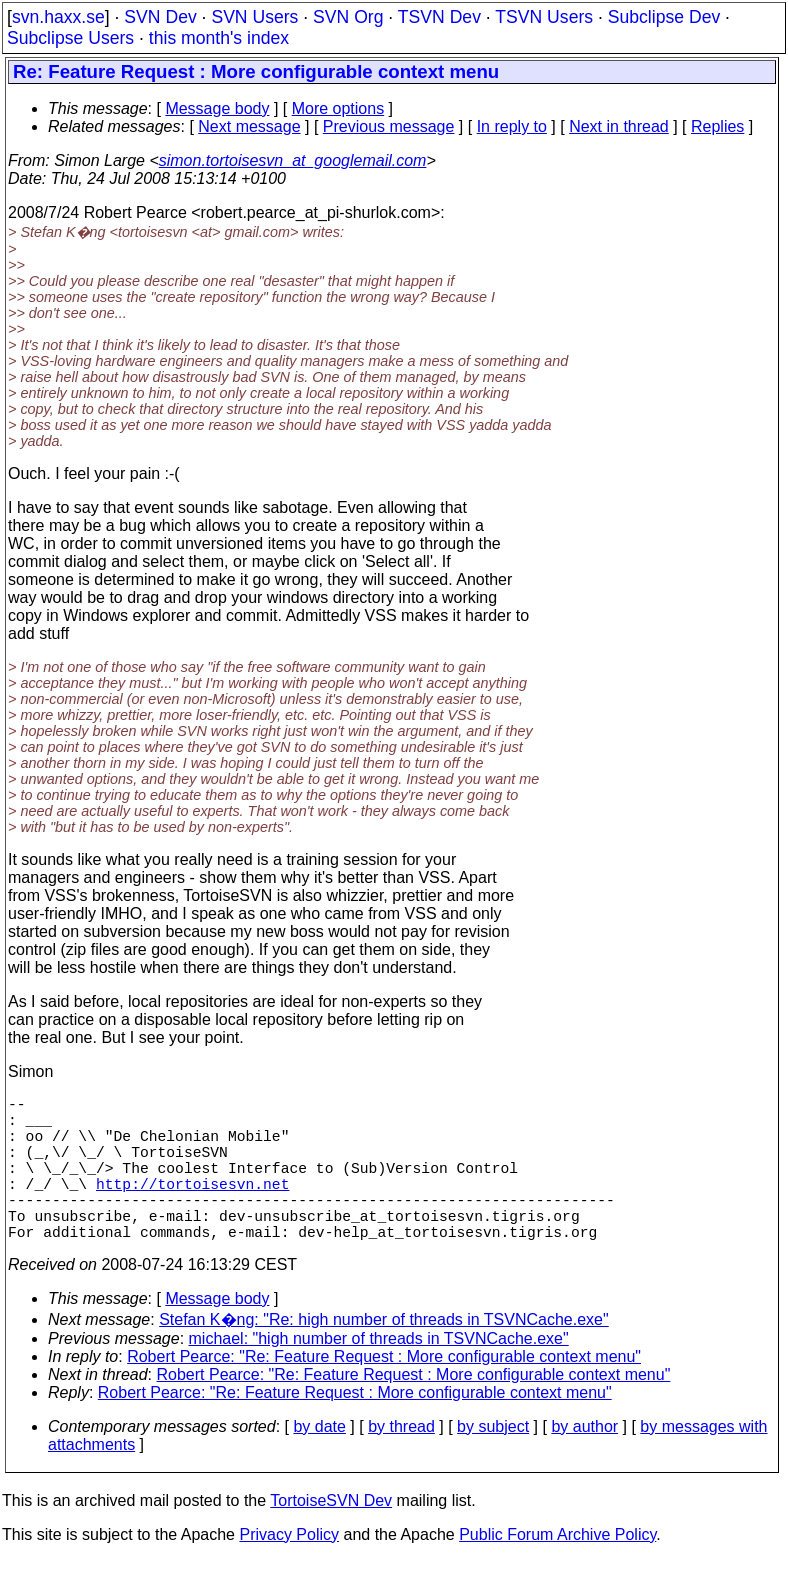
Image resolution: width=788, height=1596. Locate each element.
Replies (717, 126)
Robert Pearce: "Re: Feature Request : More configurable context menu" (384, 1392)
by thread (401, 1462)
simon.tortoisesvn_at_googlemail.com (293, 160)
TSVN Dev (439, 17)
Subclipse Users (70, 38)
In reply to (512, 126)
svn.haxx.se (58, 17)
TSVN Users (544, 17)
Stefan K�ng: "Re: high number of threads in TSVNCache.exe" (384, 1355)
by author (584, 1462)
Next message (249, 126)
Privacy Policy (289, 1570)
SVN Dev (160, 17)
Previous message (389, 126)
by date (319, 1462)
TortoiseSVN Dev (331, 1536)
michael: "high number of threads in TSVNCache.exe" (379, 1374)
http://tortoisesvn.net (192, 1207)
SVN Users (254, 17)
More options (338, 108)
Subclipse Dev (664, 17)
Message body (217, 108)
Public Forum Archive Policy (557, 1570)
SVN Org (348, 17)
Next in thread (619, 126)
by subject (493, 1462)
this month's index (219, 38)
